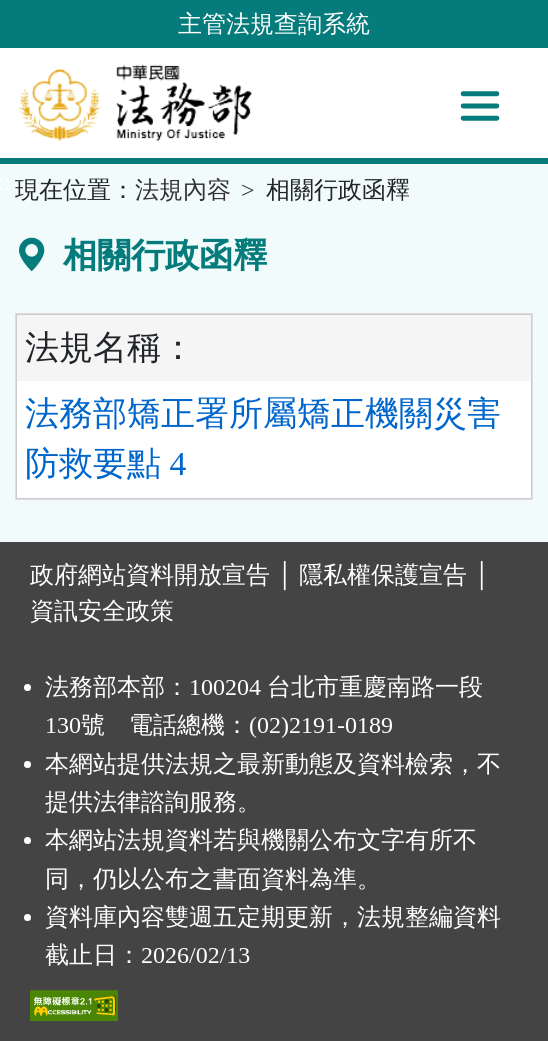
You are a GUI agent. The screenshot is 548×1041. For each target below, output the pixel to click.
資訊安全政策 (102, 611)
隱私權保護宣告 (383, 575)
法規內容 (183, 190)
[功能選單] (480, 106)
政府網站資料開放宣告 (150, 575)
